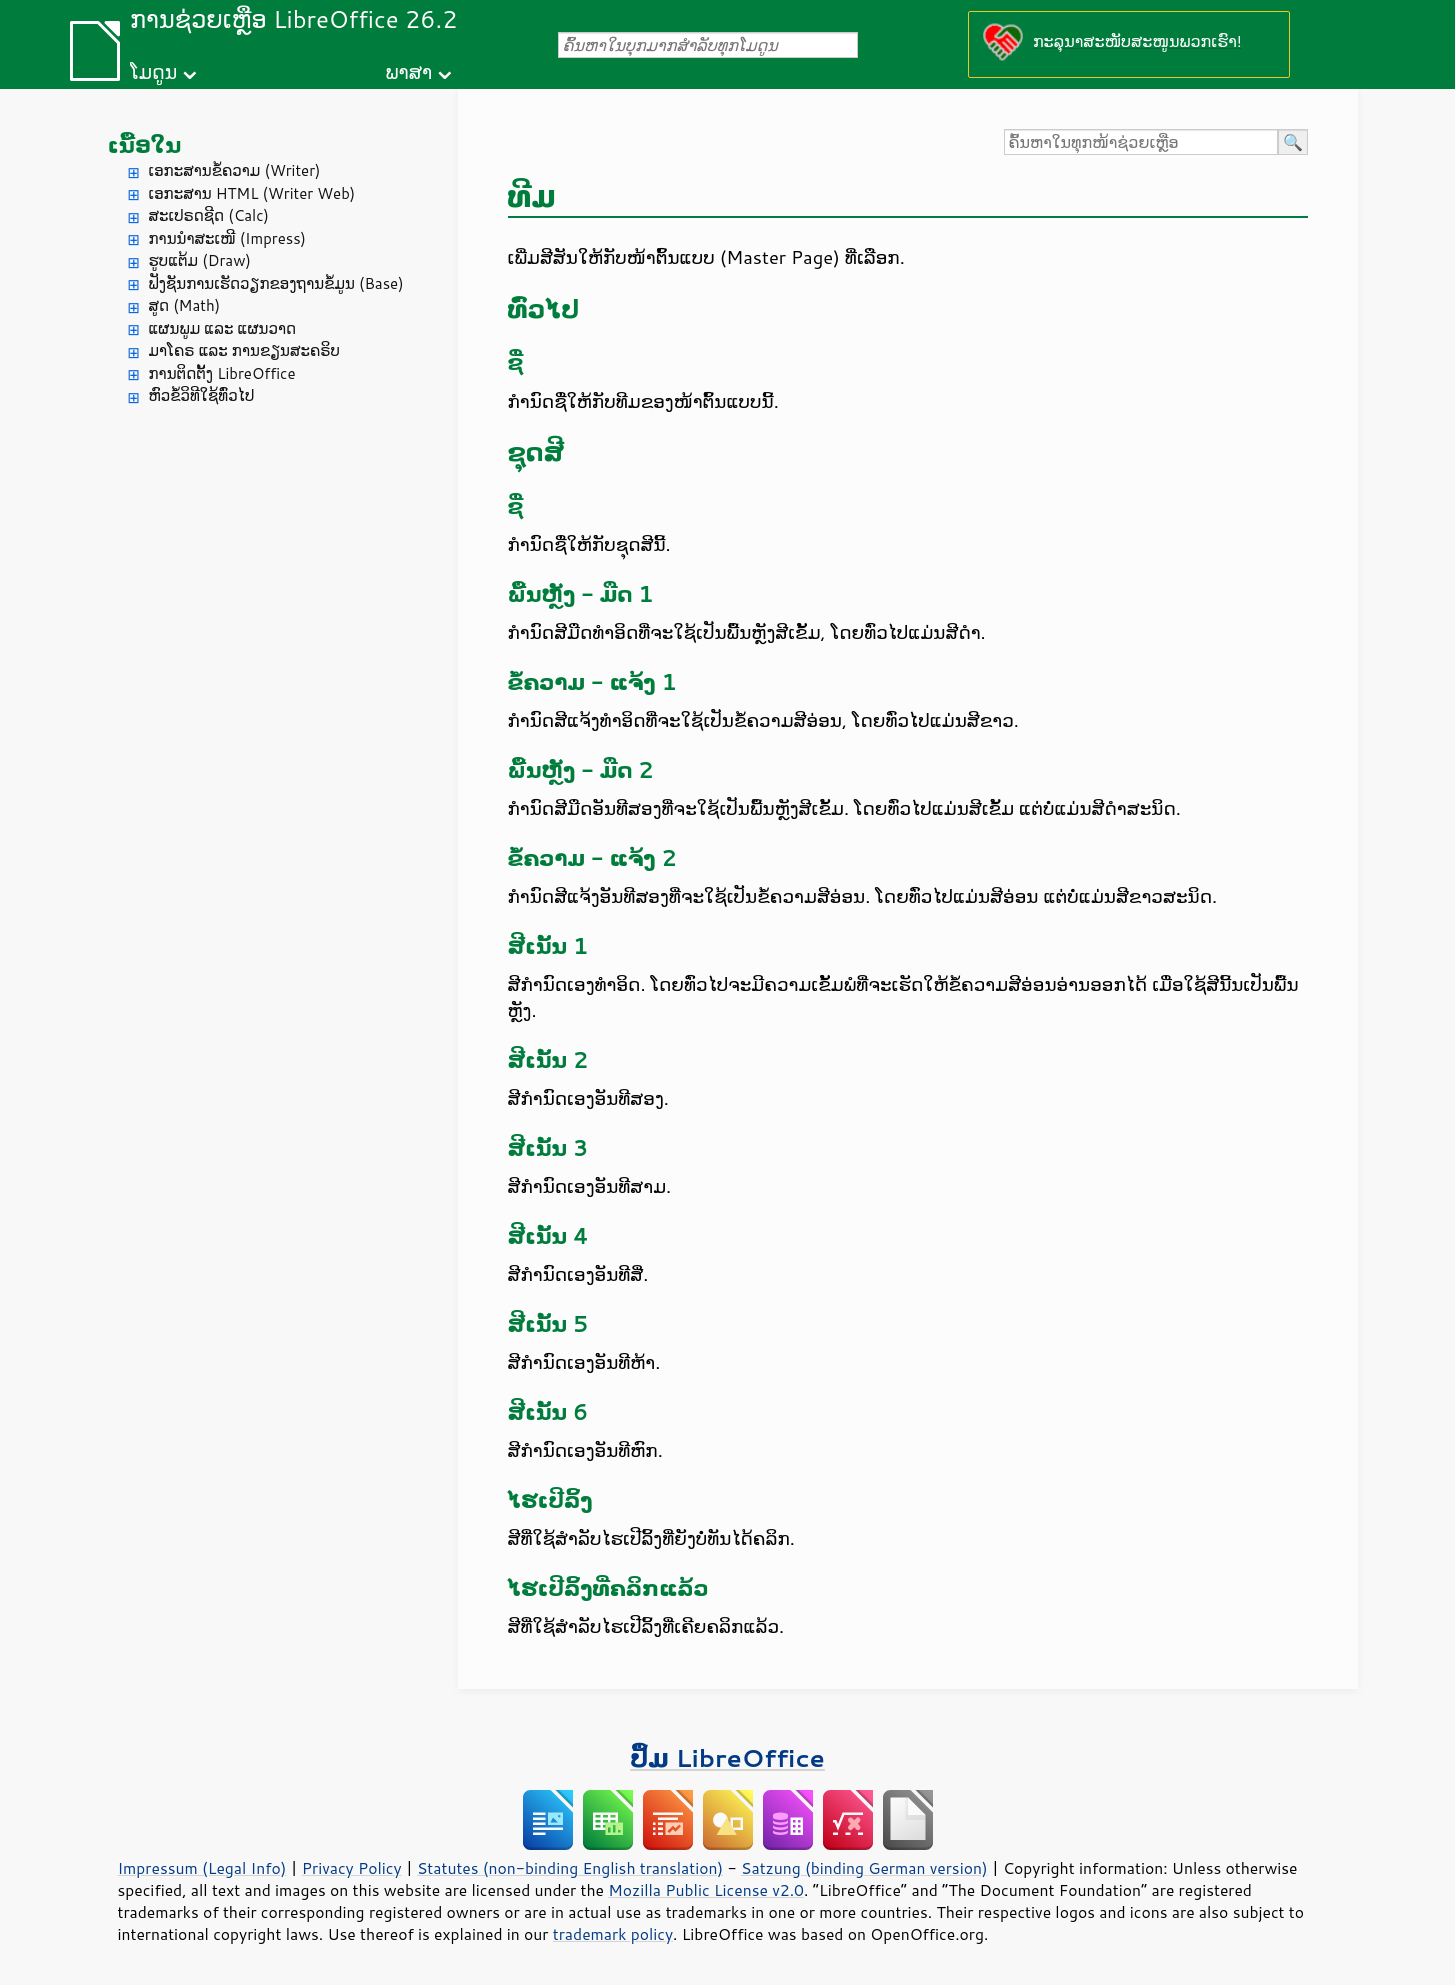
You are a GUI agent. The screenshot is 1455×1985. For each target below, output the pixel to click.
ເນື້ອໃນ (145, 144)
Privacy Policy (352, 1868)
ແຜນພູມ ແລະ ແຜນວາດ (223, 328)
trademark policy (613, 1934)
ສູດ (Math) (185, 305)
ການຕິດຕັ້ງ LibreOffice (222, 373)
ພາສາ (408, 71)
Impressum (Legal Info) (202, 1868)
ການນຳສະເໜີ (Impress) (228, 238)
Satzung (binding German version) (864, 1868)
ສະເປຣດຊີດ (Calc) (209, 215)
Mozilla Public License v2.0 (706, 1890)
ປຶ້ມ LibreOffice (727, 1757)
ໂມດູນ (153, 71)
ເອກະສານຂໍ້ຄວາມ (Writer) (235, 170)
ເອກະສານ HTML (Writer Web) (252, 193)
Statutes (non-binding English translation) (570, 1868)
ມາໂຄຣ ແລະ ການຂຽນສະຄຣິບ (244, 350)
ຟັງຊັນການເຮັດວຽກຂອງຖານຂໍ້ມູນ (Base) (276, 283)
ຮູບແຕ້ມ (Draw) (200, 260)
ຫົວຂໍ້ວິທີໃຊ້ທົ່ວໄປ (202, 395)
